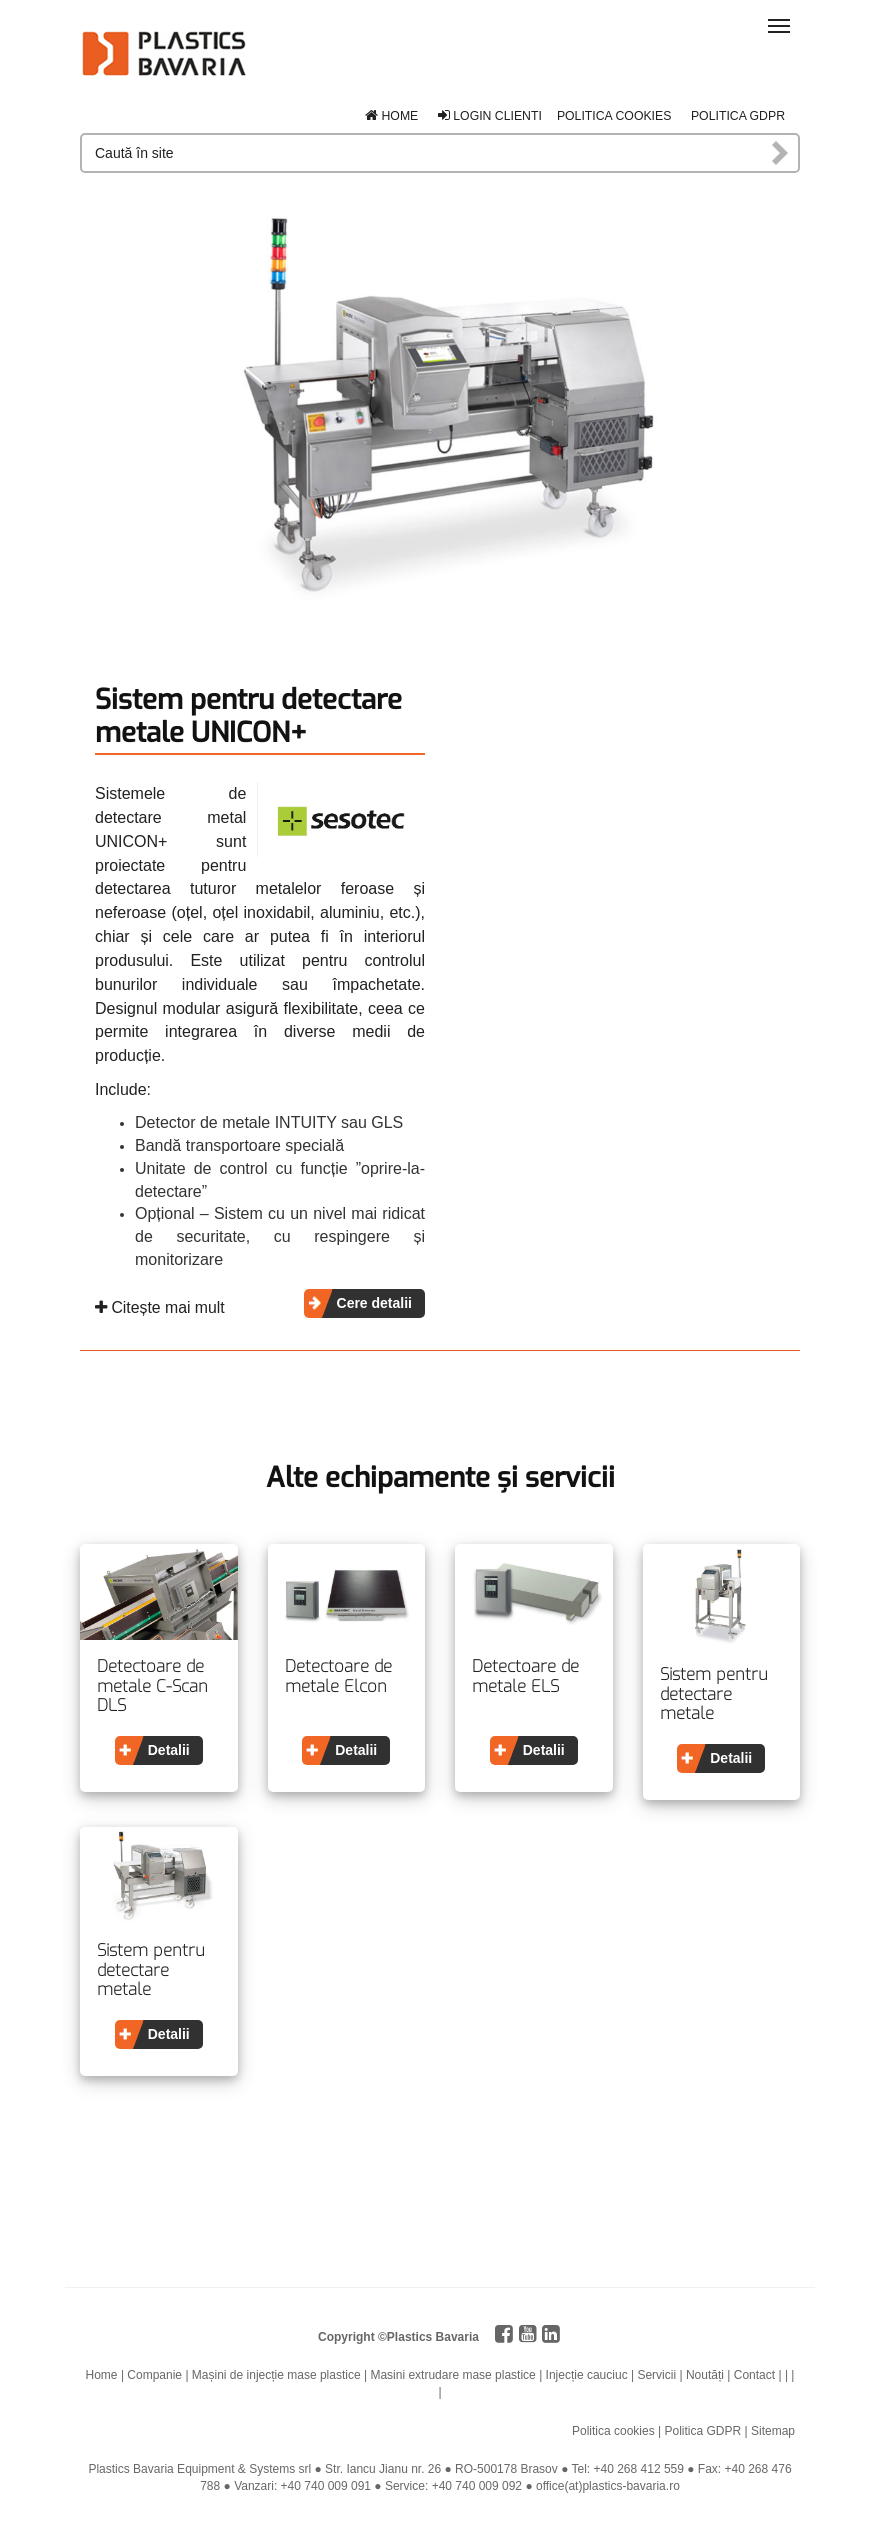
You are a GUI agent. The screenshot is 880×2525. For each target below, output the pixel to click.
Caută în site (781, 153)
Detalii (169, 1750)
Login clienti (490, 116)
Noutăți (705, 2375)
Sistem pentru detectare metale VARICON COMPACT (714, 1694)
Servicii (656, 2375)
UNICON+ (131, 841)
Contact (754, 2375)
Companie (154, 2375)
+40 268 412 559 (639, 2469)
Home (391, 116)
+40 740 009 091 (326, 2486)
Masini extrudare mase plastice (452, 2375)
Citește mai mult (160, 1307)
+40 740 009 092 (477, 2486)
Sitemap (773, 2431)
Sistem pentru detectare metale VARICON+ (151, 1970)
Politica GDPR (738, 116)
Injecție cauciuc (587, 2375)
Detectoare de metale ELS (525, 1676)
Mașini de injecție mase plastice (276, 2375)
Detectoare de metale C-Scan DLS (152, 1686)
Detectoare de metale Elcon (338, 1676)
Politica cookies (614, 116)
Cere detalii (374, 1303)
